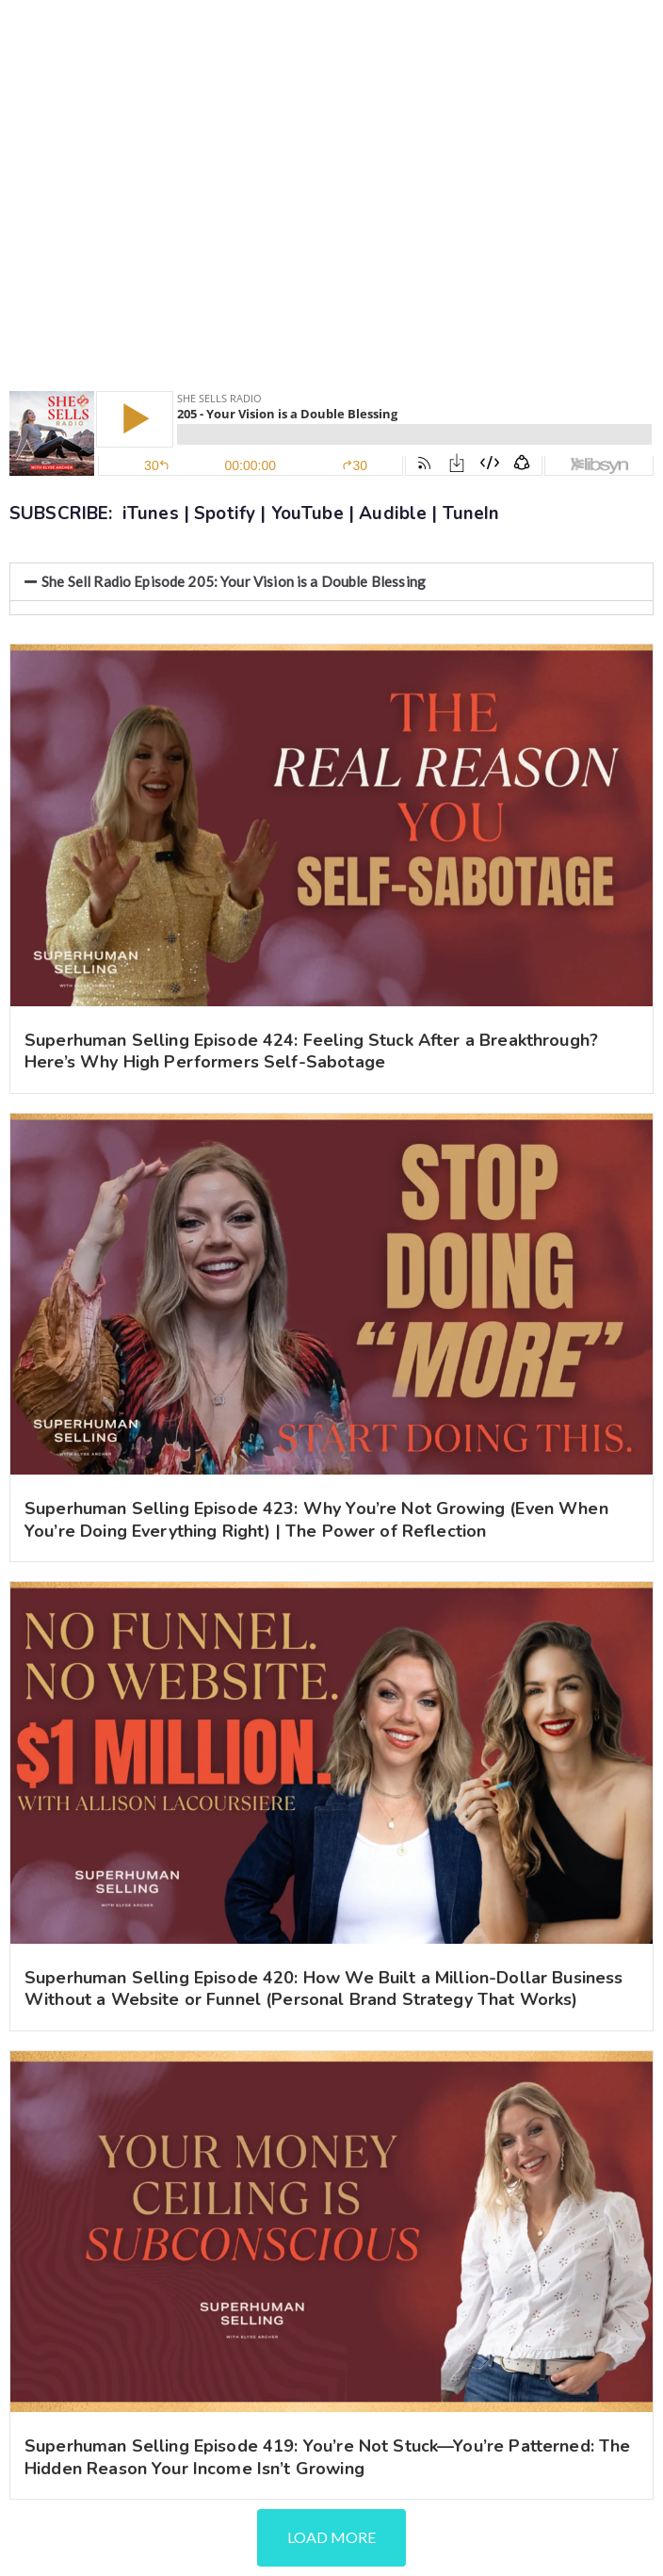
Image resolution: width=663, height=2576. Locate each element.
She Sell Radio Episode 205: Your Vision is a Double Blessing (233, 581)
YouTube (307, 513)
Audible (393, 513)
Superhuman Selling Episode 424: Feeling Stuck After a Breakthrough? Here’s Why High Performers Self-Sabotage (311, 1051)
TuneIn (471, 513)
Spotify (224, 513)
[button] (331, 581)
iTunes (150, 513)
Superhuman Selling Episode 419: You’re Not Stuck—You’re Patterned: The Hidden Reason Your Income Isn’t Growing (327, 2457)
